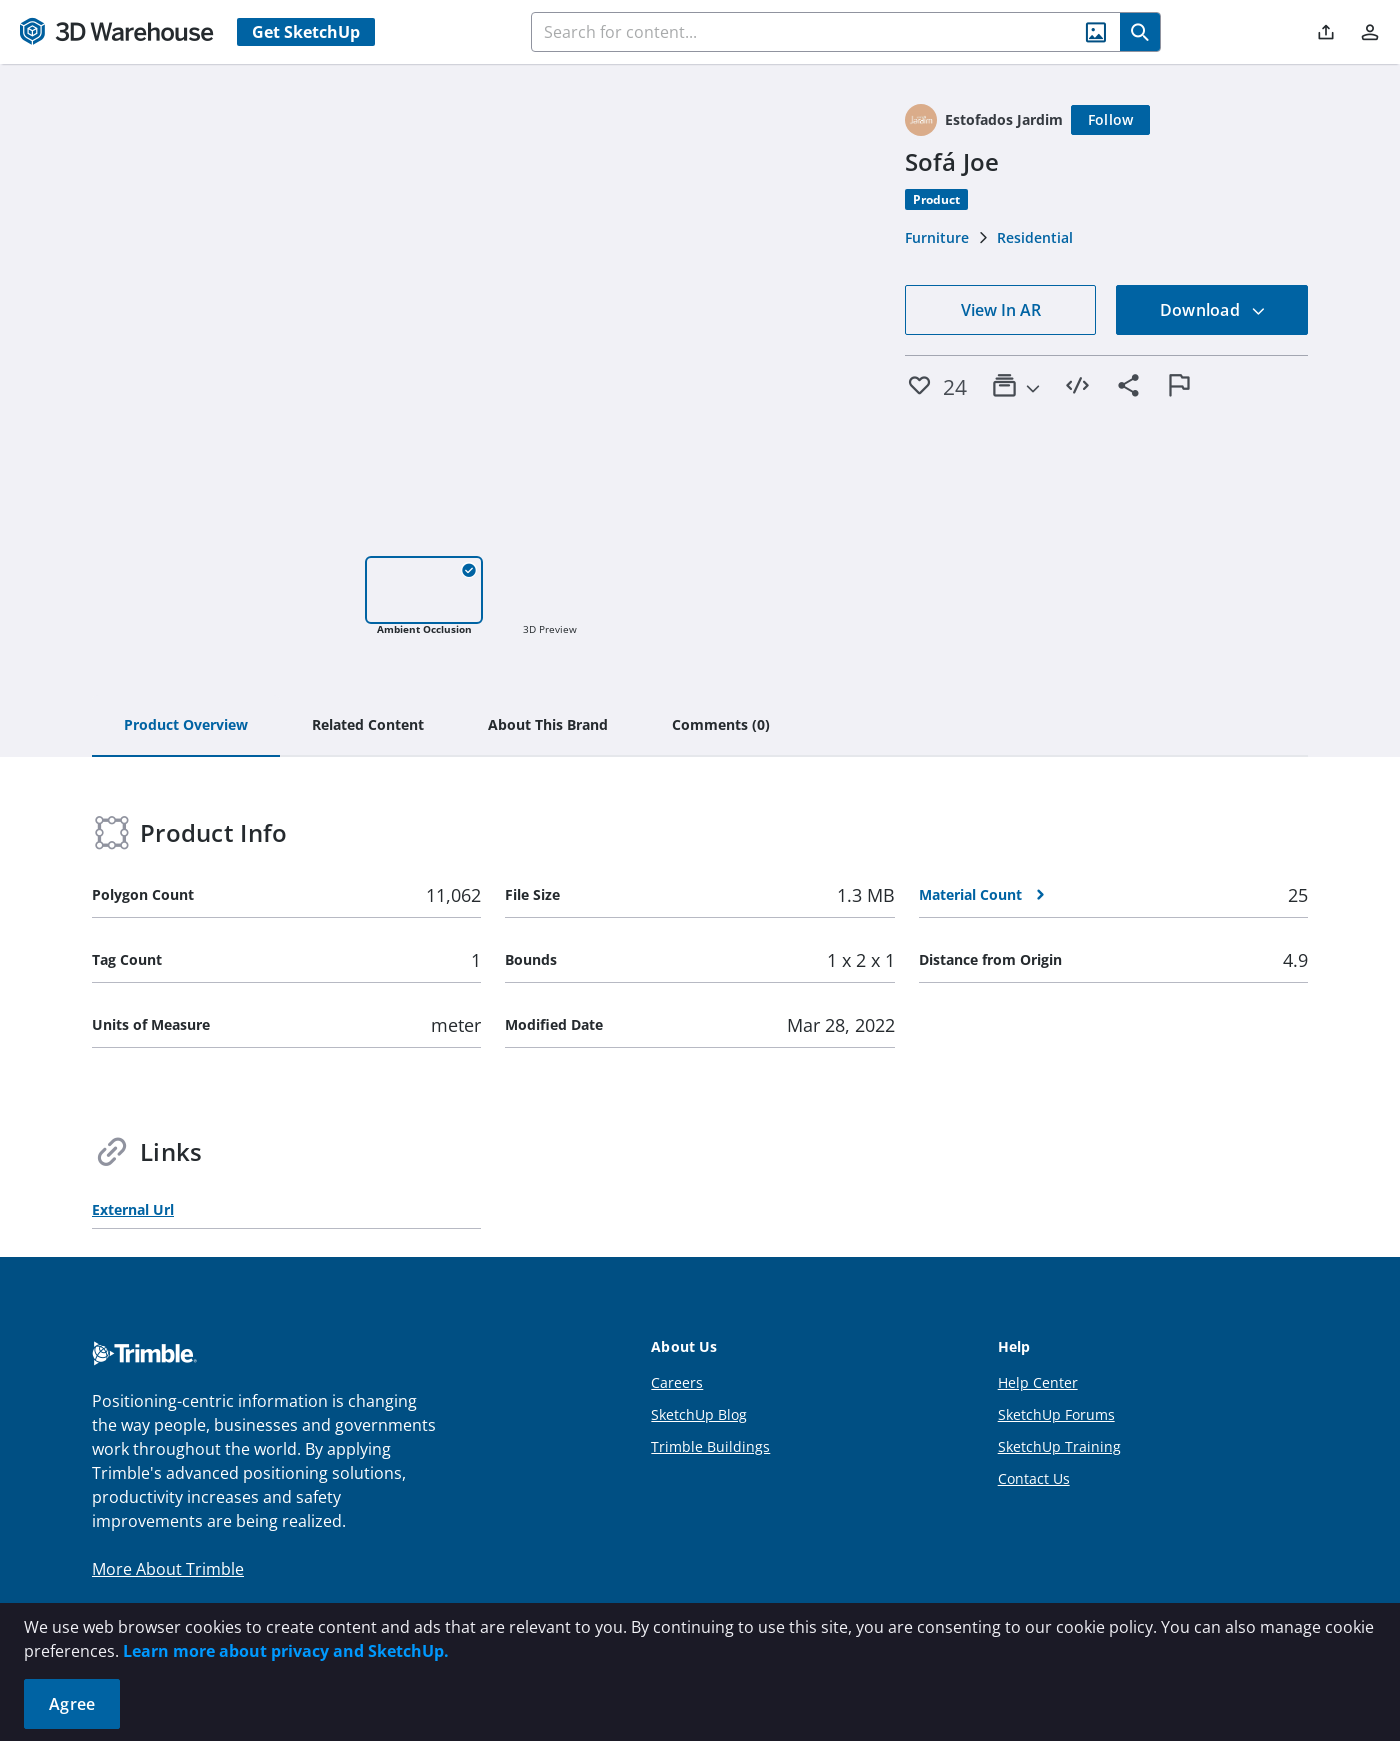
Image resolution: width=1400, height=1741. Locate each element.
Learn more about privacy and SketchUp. (286, 1651)
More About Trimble (168, 1569)
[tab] (186, 726)
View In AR (1001, 310)
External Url (133, 1209)
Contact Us (1034, 1478)
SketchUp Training (1059, 1446)
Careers (677, 1382)
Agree (72, 1704)
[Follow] (1111, 120)
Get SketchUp (306, 32)
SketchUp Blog (699, 1414)
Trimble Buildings (710, 1446)
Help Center (1038, 1382)
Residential (1035, 237)
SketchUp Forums (1056, 1414)
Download (1213, 310)
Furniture (937, 237)
